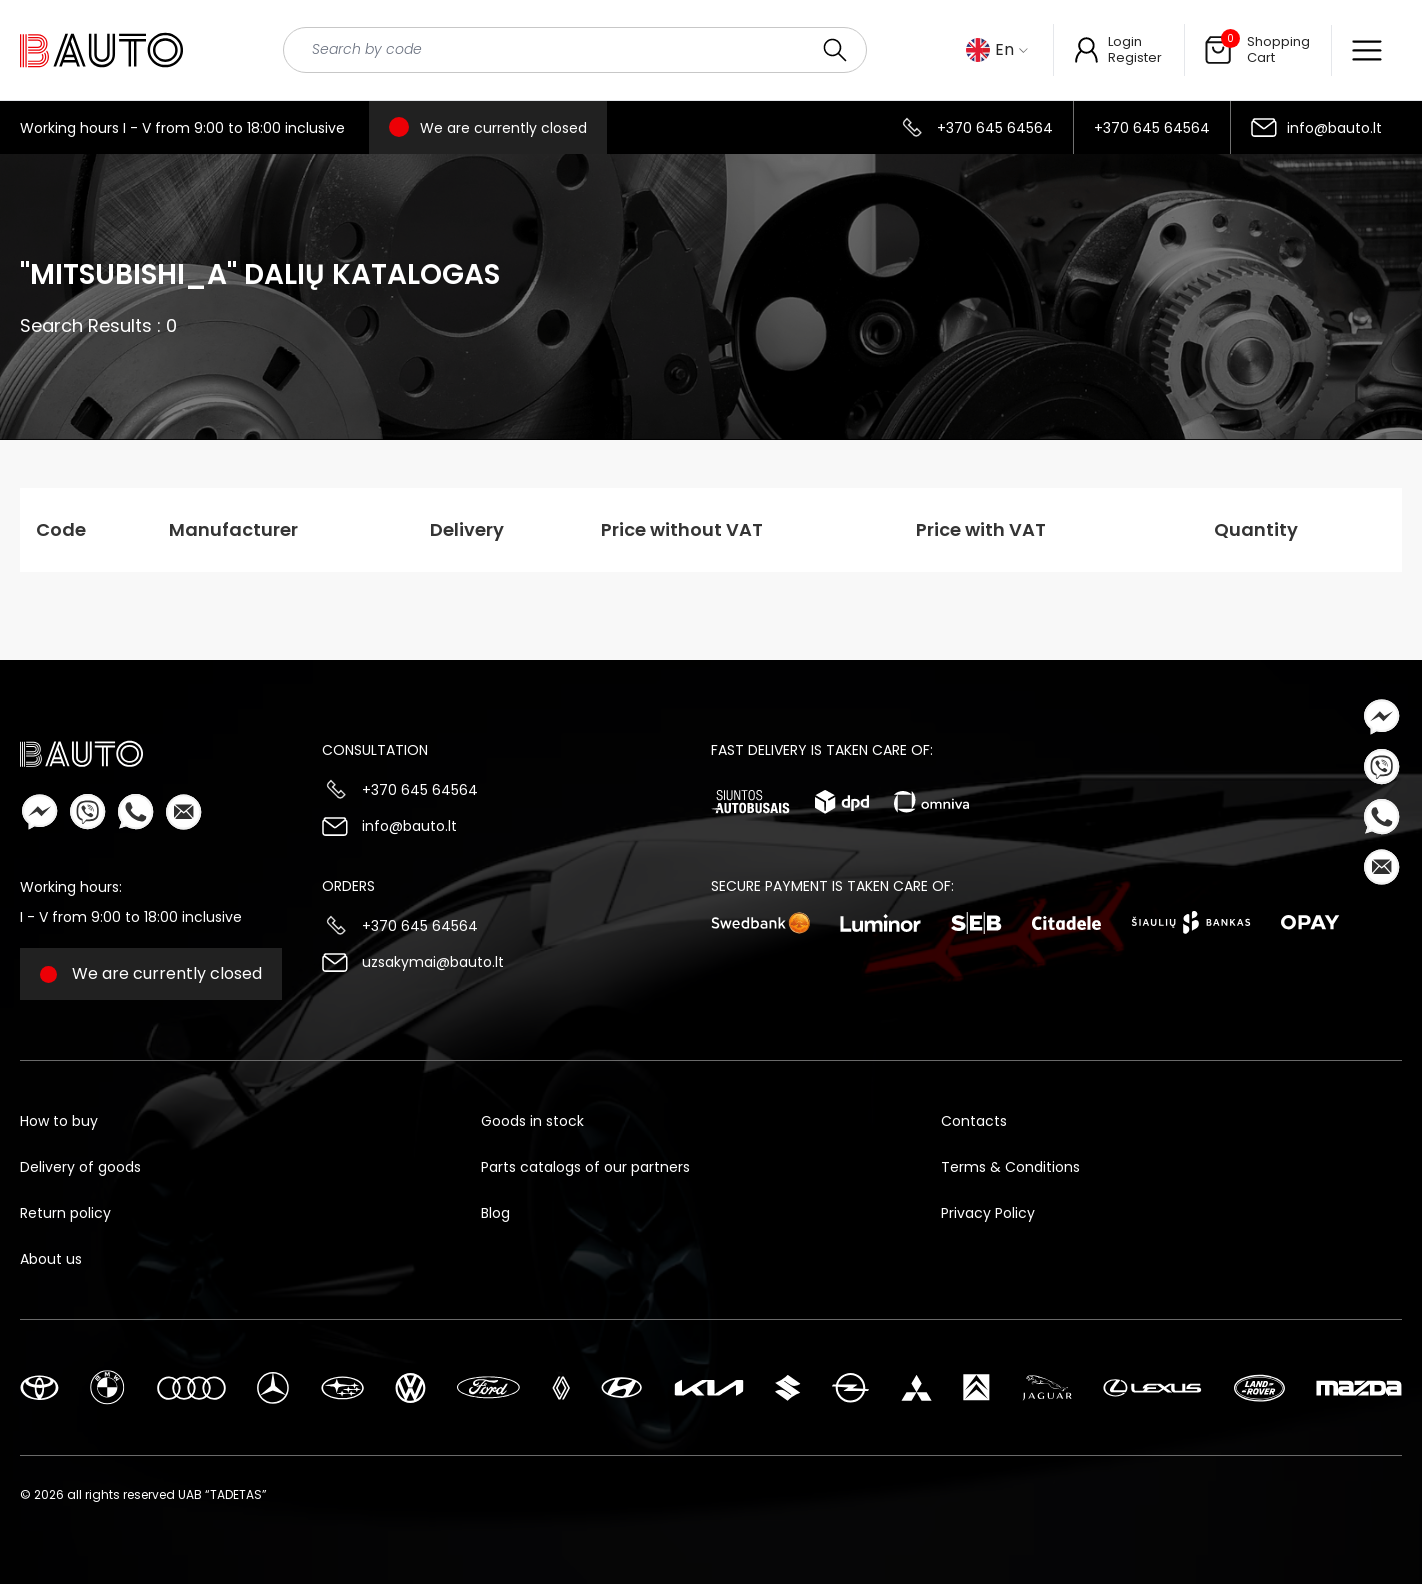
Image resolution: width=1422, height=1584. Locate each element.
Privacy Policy (988, 1213)
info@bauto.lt (1334, 128)
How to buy (59, 1121)
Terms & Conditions (1010, 1167)
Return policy (65, 1213)
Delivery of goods (80, 1167)
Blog (495, 1213)
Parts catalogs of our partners (585, 1167)
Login (1125, 41)
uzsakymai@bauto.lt (433, 962)
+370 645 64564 (995, 128)
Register (1135, 57)
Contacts (974, 1121)
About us (51, 1259)
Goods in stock (532, 1121)
